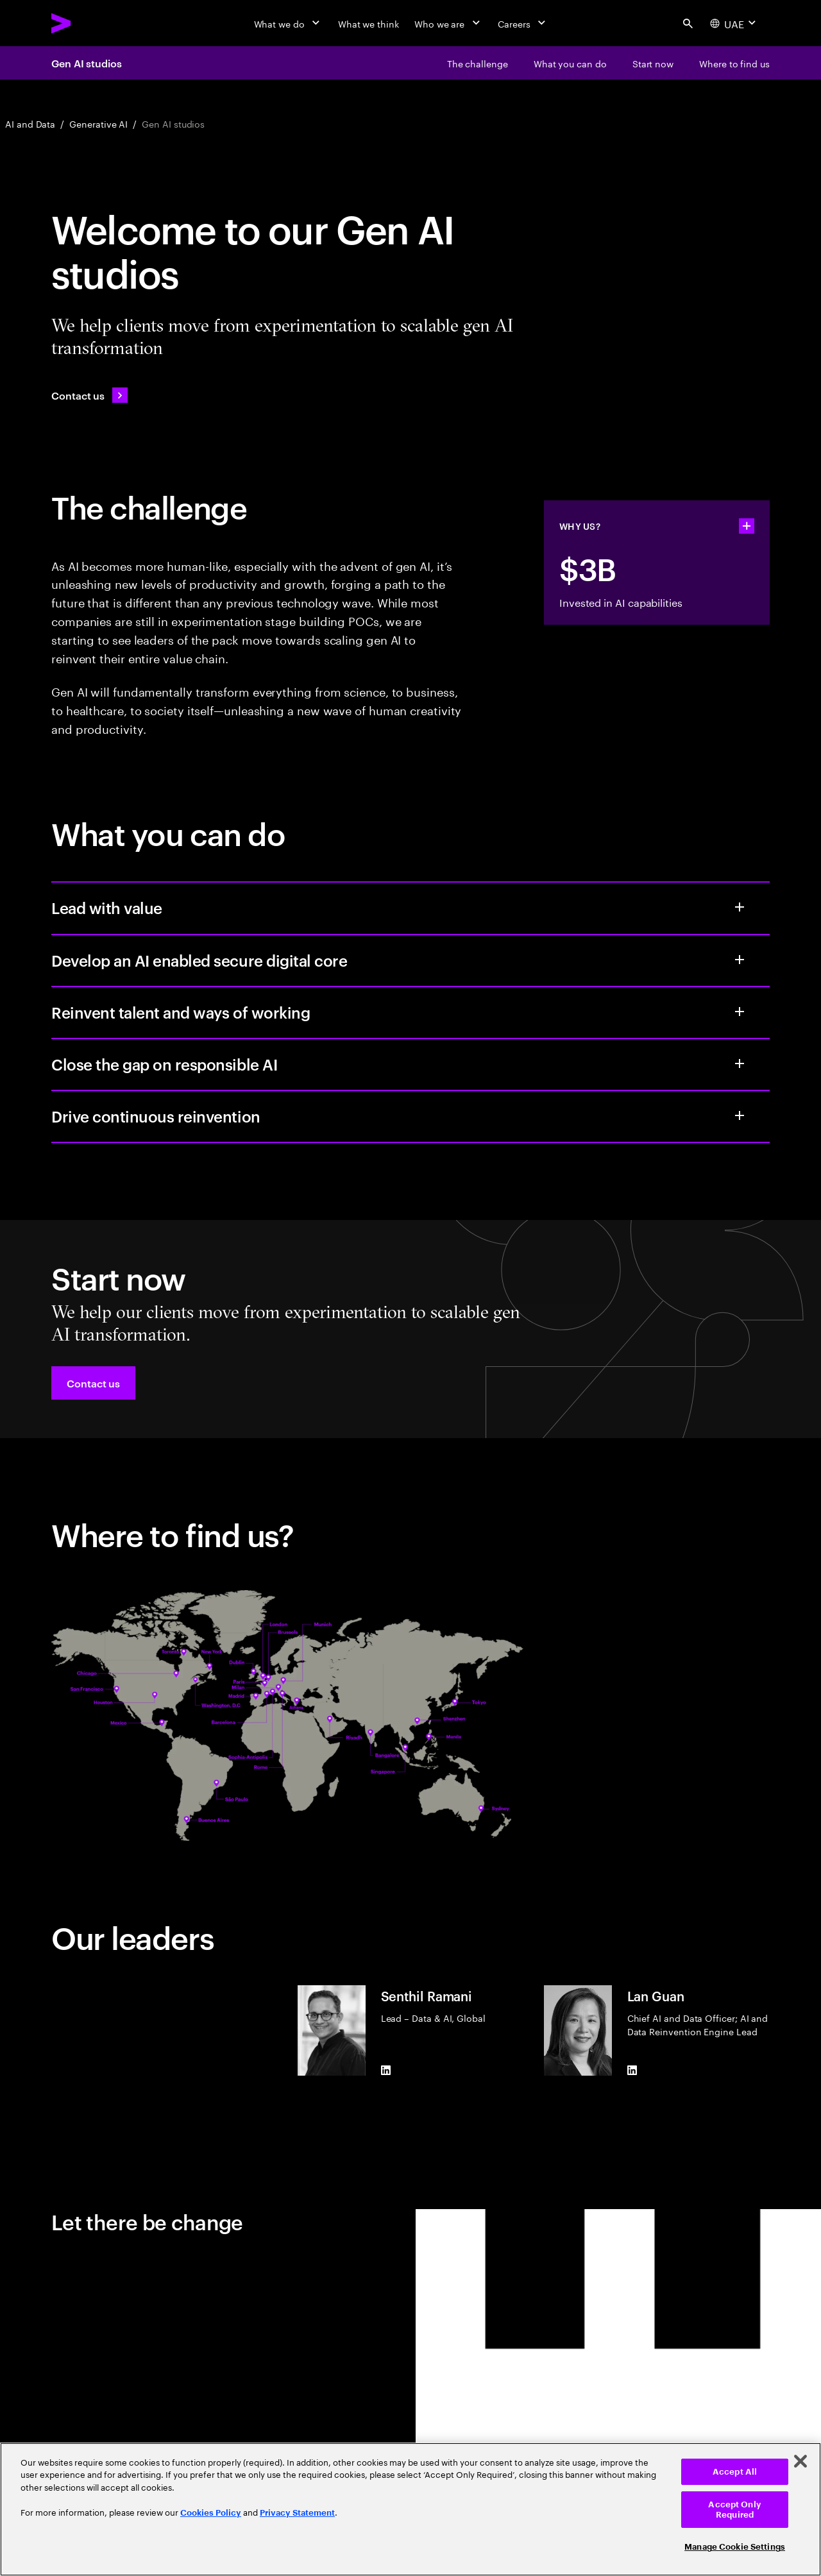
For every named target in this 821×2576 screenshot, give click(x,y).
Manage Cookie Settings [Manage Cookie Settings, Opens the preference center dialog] (734, 2547)
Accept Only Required (734, 2509)
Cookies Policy (210, 2513)
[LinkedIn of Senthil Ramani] (386, 2070)
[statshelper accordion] (746, 526)
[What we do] (288, 23)
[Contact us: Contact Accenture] (89, 395)
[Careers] (523, 23)
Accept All (735, 2472)
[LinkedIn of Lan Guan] (632, 2070)
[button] (93, 1383)
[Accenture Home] (90, 23)
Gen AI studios (86, 63)
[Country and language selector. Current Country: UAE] (734, 23)
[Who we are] (448, 23)
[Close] (800, 2461)
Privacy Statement (297, 2513)
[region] (410, 2509)
